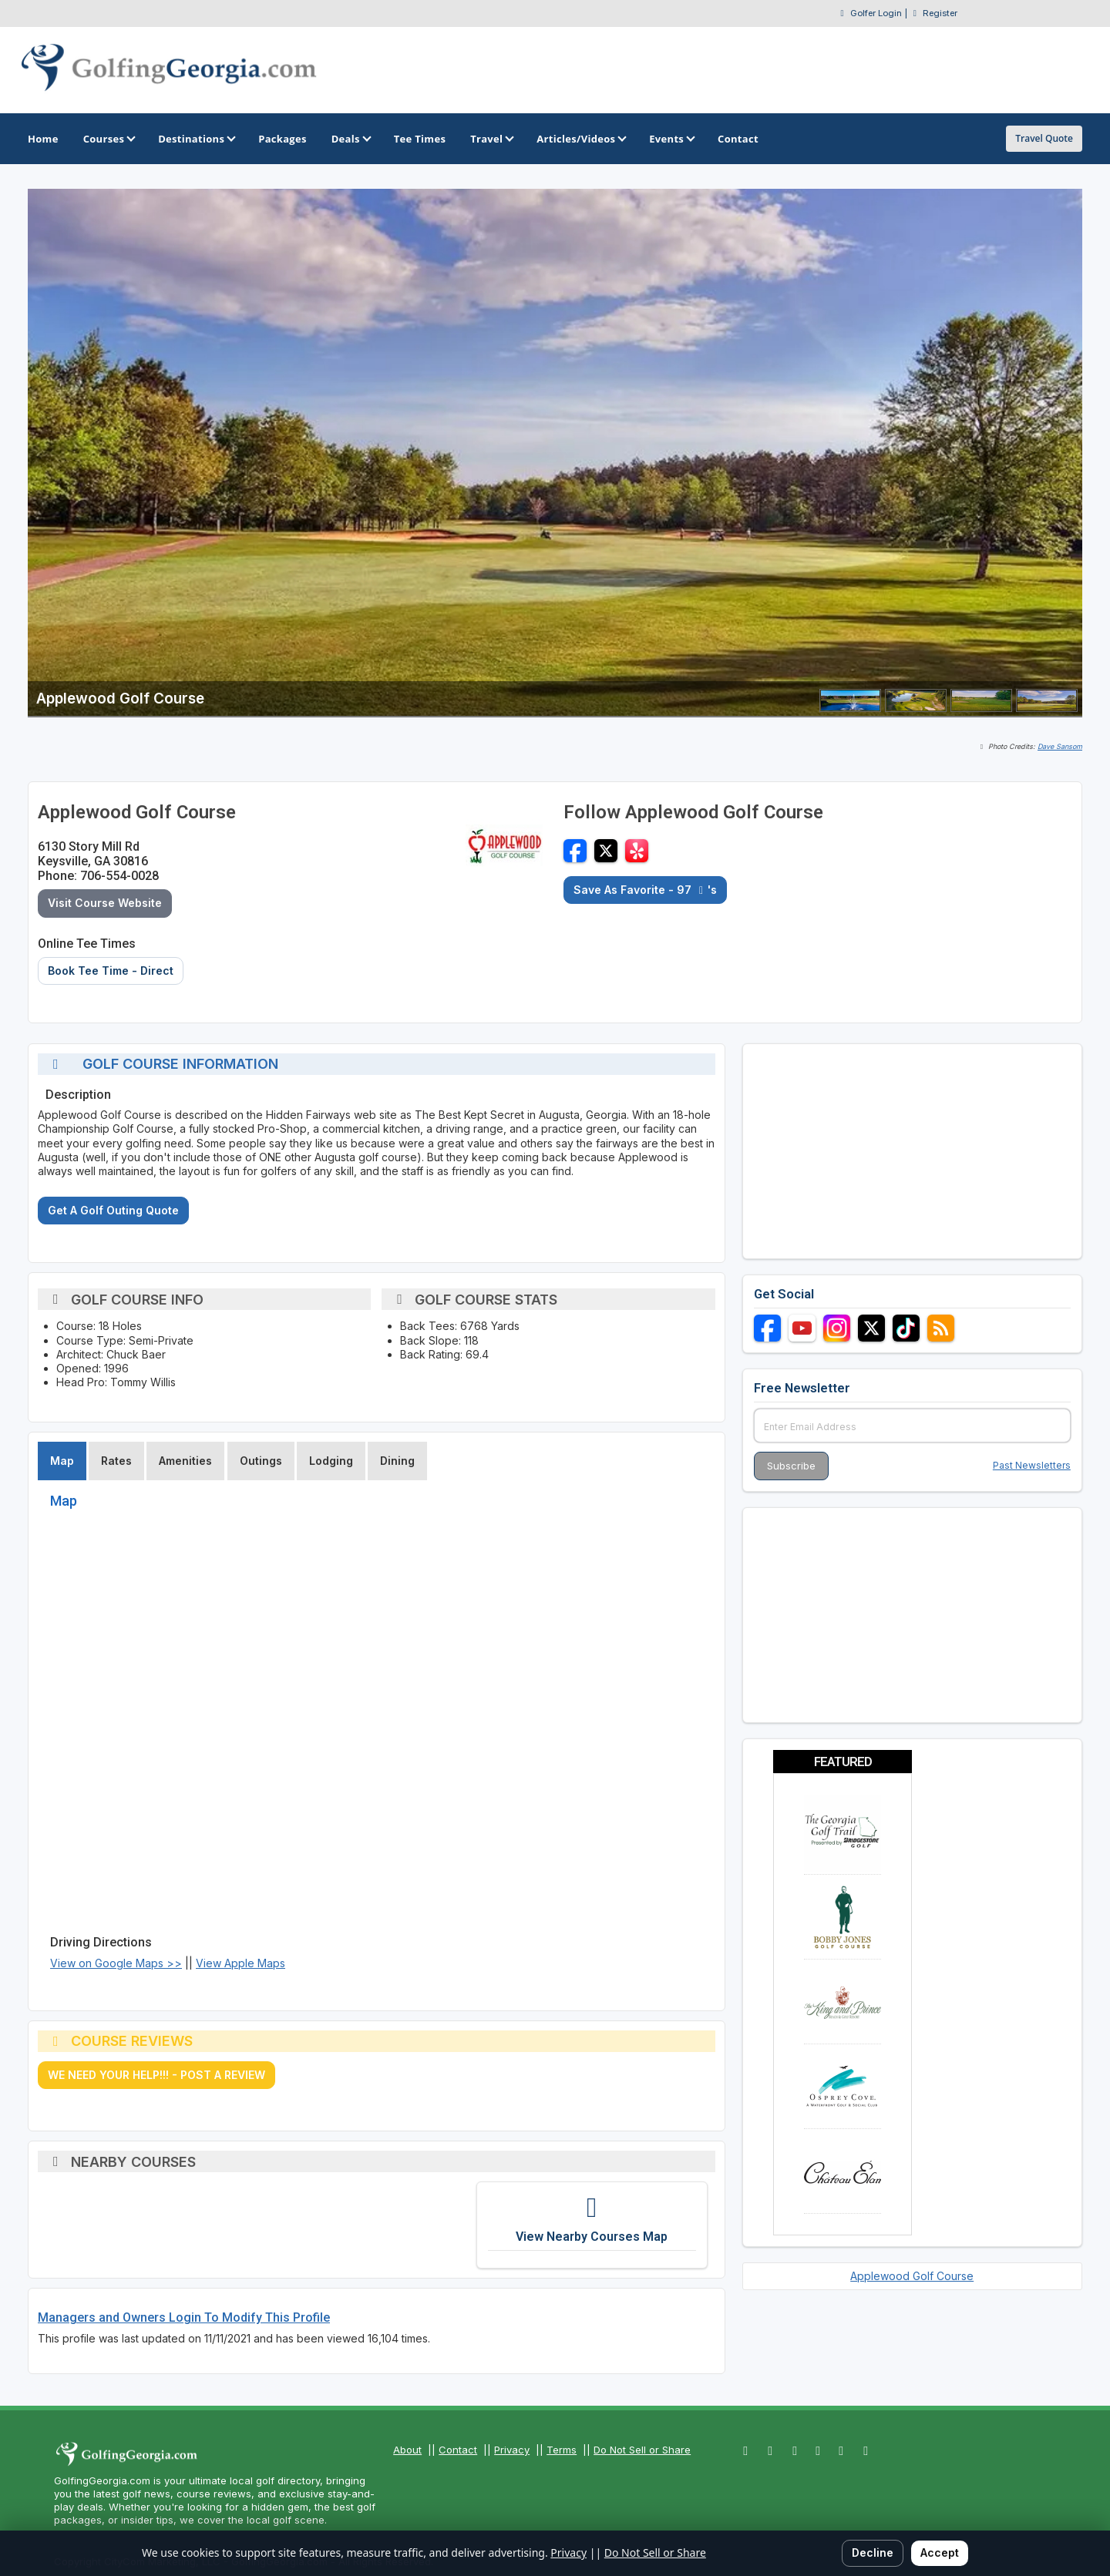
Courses (108, 139)
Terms (562, 2449)
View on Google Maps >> (116, 1963)
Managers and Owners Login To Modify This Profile (184, 2317)
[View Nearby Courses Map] (592, 2225)
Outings (261, 1460)
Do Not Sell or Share (642, 2449)
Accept (939, 2552)
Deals (350, 139)
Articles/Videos (580, 139)
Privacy (512, 2449)
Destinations (196, 139)
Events (671, 139)
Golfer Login (876, 13)
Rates (116, 1460)
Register (940, 13)
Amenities (185, 1460)
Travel (491, 139)
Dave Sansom (1060, 746)
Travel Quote (1044, 138)
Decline (872, 2552)
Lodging (331, 1460)
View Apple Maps (240, 1963)
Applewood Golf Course (912, 2275)
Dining (397, 1460)
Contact (458, 2449)
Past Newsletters (1032, 1465)
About (407, 2449)
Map (62, 1460)
